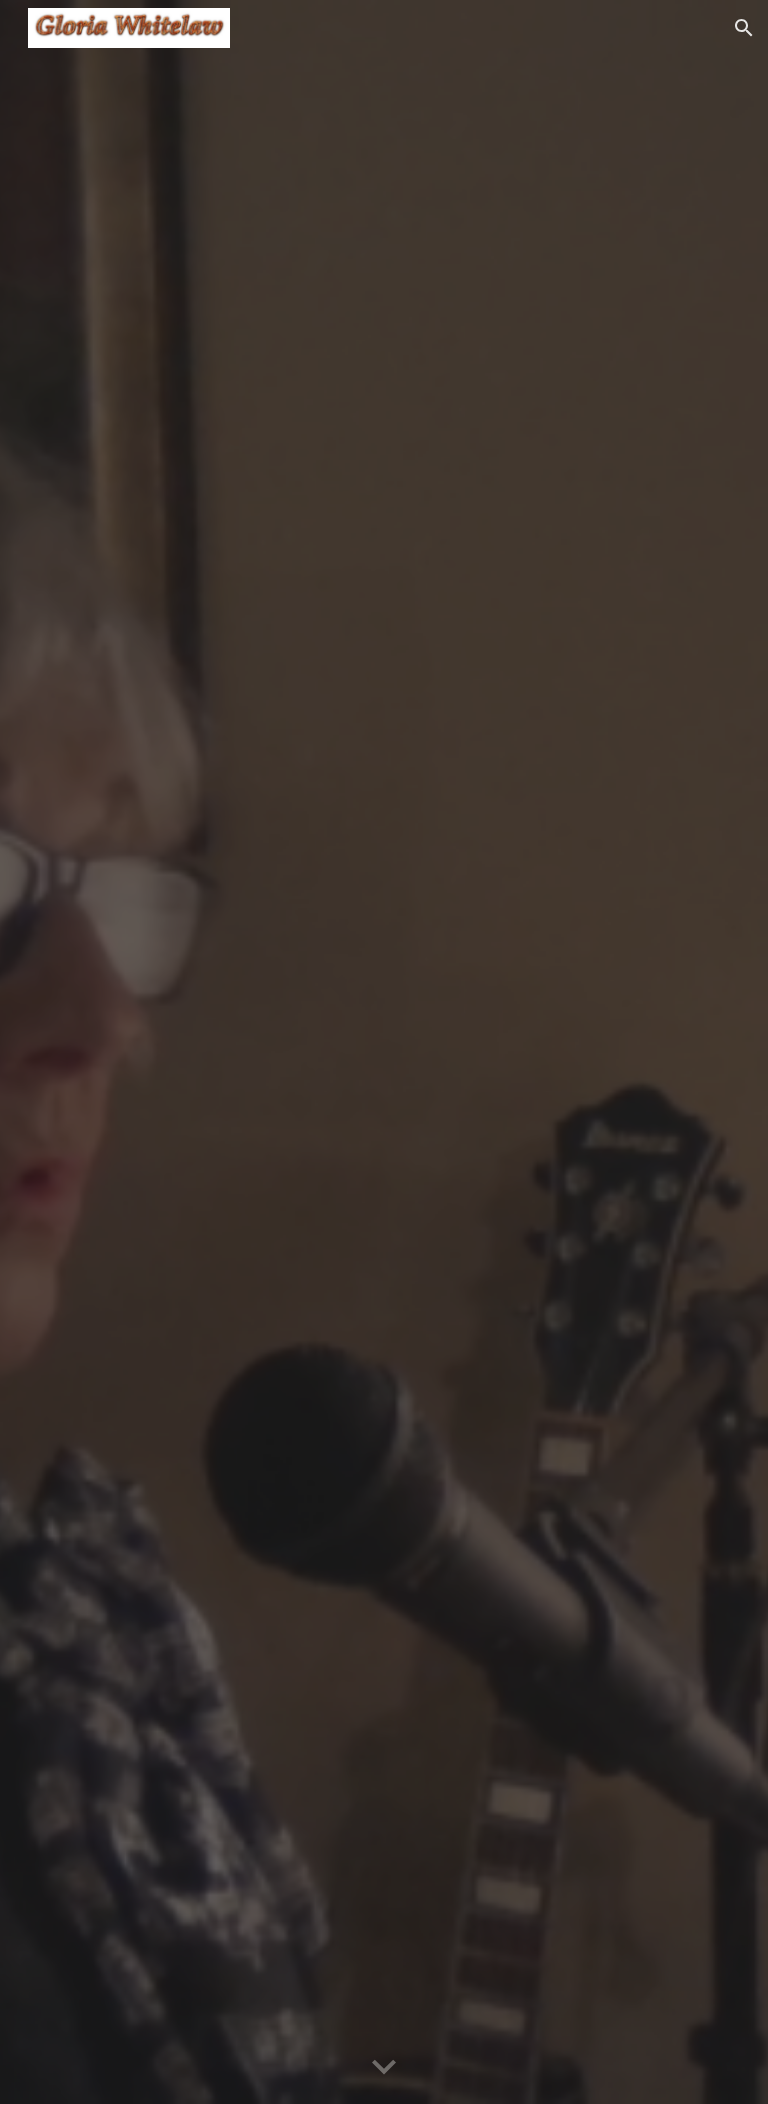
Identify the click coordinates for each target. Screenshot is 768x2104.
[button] (744, 28)
